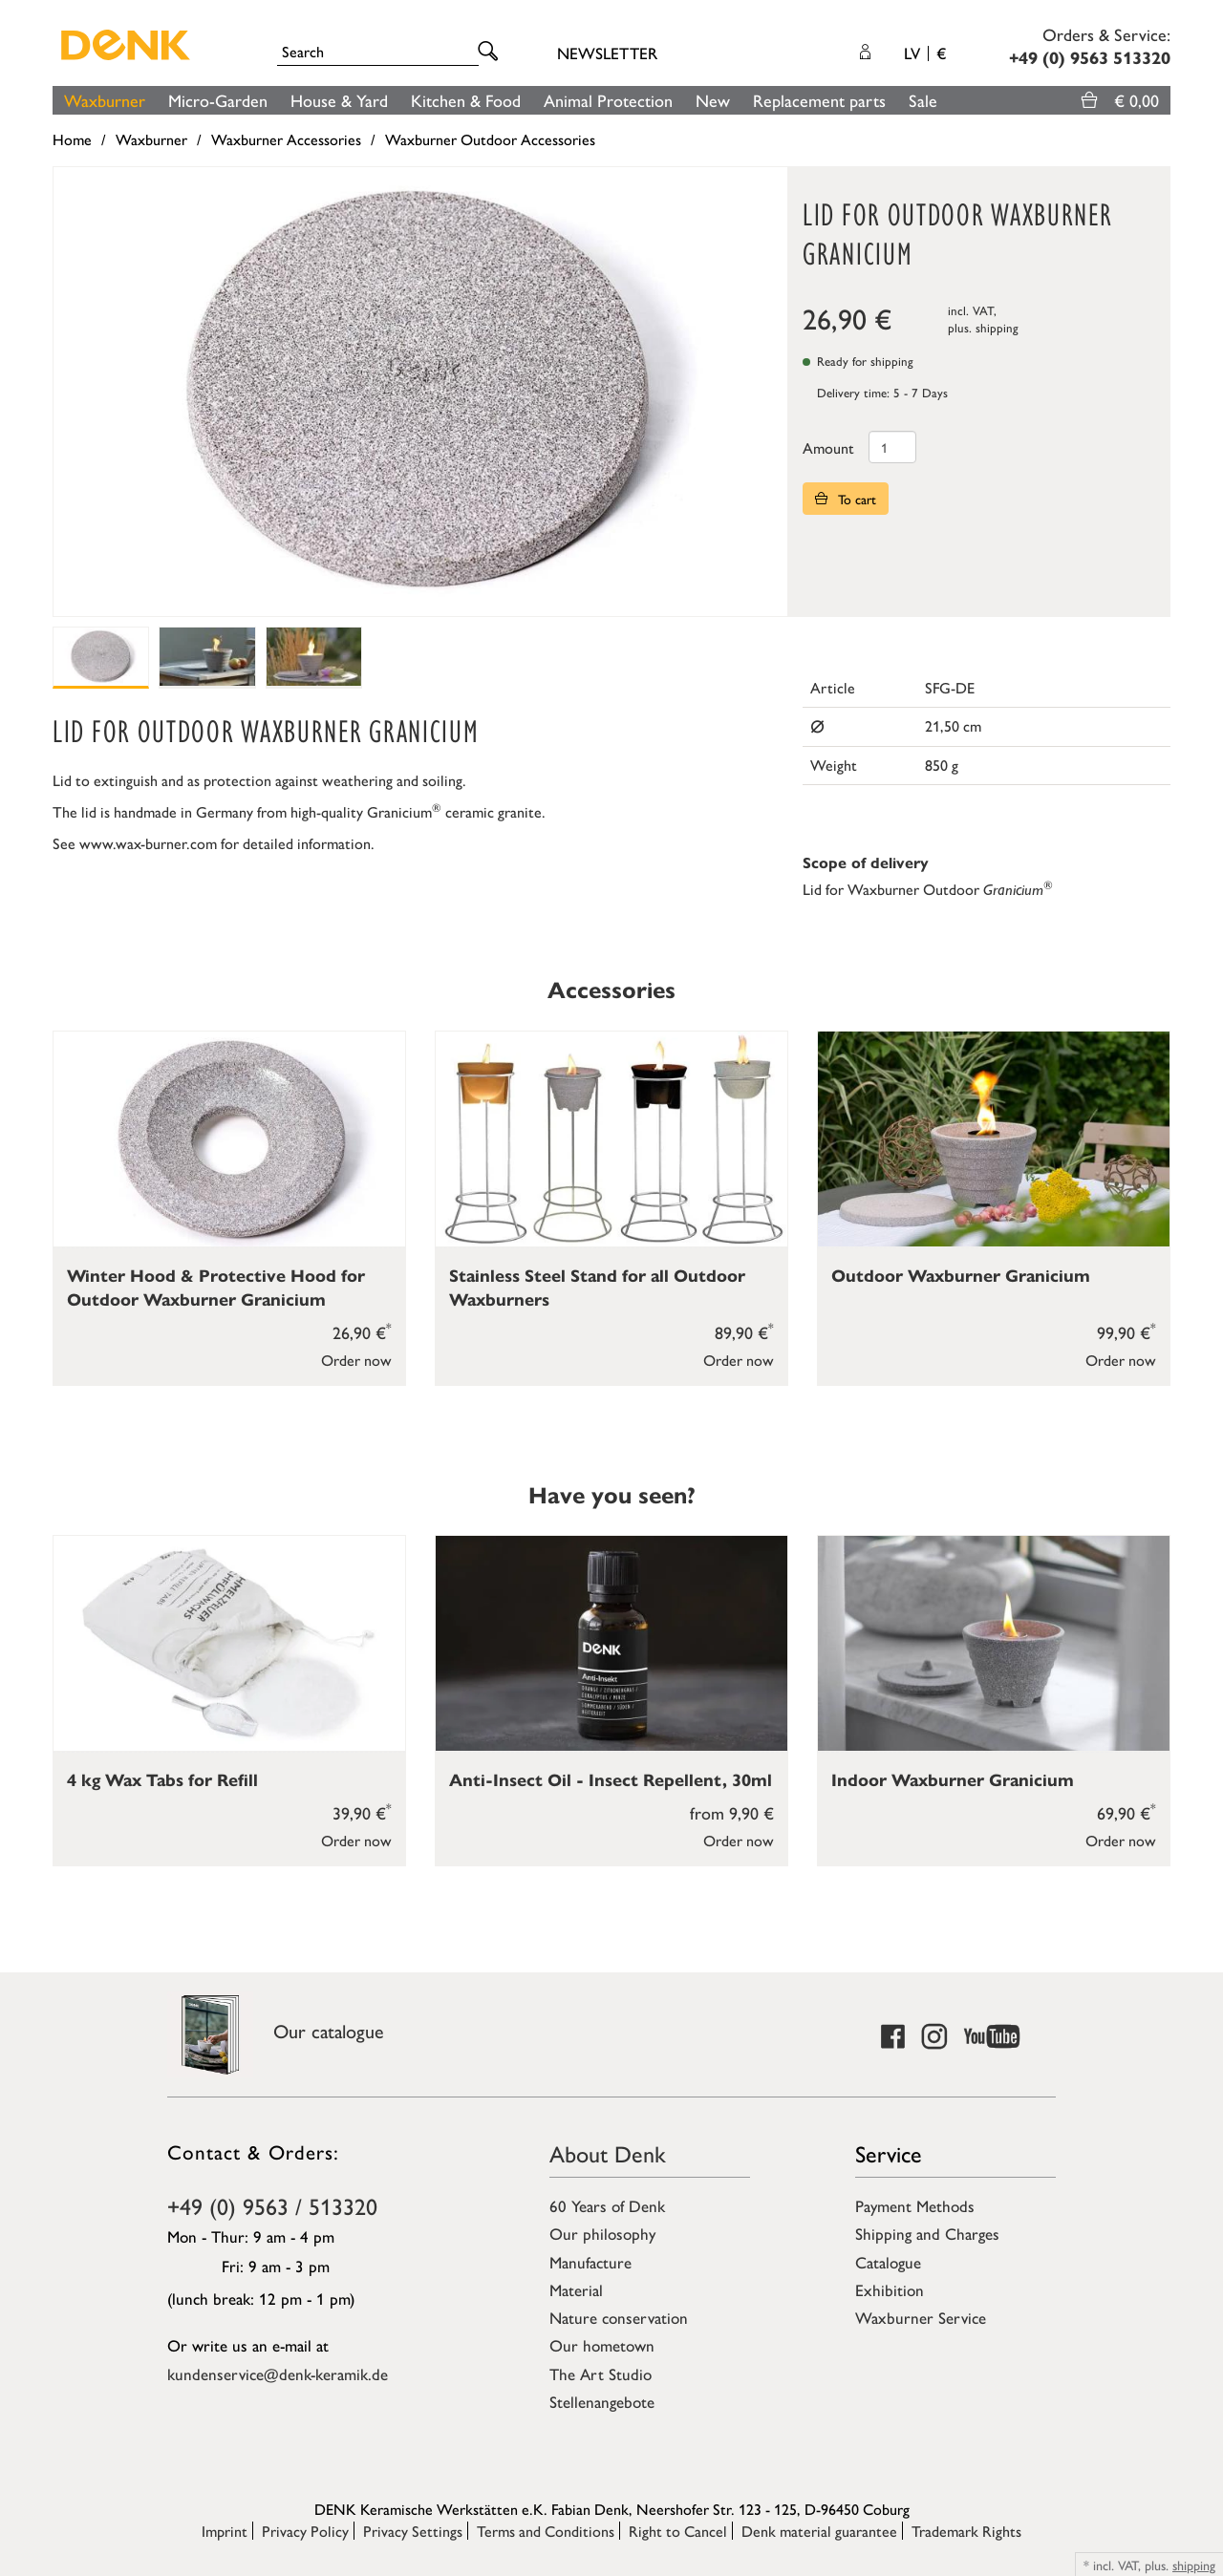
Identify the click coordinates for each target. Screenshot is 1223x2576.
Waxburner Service (920, 2317)
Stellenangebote (601, 2401)
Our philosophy (602, 2233)
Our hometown (601, 2344)
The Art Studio (600, 2373)
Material (576, 2289)
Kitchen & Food (466, 100)
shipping (997, 327)
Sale (923, 100)
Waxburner (104, 100)
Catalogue (888, 2261)
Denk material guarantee (819, 2531)
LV (925, 52)
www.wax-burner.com (148, 843)
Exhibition (889, 2289)
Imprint (224, 2531)
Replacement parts (819, 100)
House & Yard (339, 100)
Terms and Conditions (545, 2531)
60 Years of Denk (607, 2205)
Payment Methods (915, 2205)
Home (72, 139)
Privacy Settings (412, 2531)
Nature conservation (618, 2317)
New (713, 100)
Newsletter (607, 52)
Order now (356, 1360)
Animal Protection (608, 100)
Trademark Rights (966, 2531)
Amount (828, 447)
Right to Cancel (678, 2531)
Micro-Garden (218, 100)
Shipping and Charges (927, 2233)
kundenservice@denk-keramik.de (277, 2373)
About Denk (607, 2153)
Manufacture (590, 2261)
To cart (845, 498)
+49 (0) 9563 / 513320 (272, 2205)
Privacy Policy (305, 2531)
